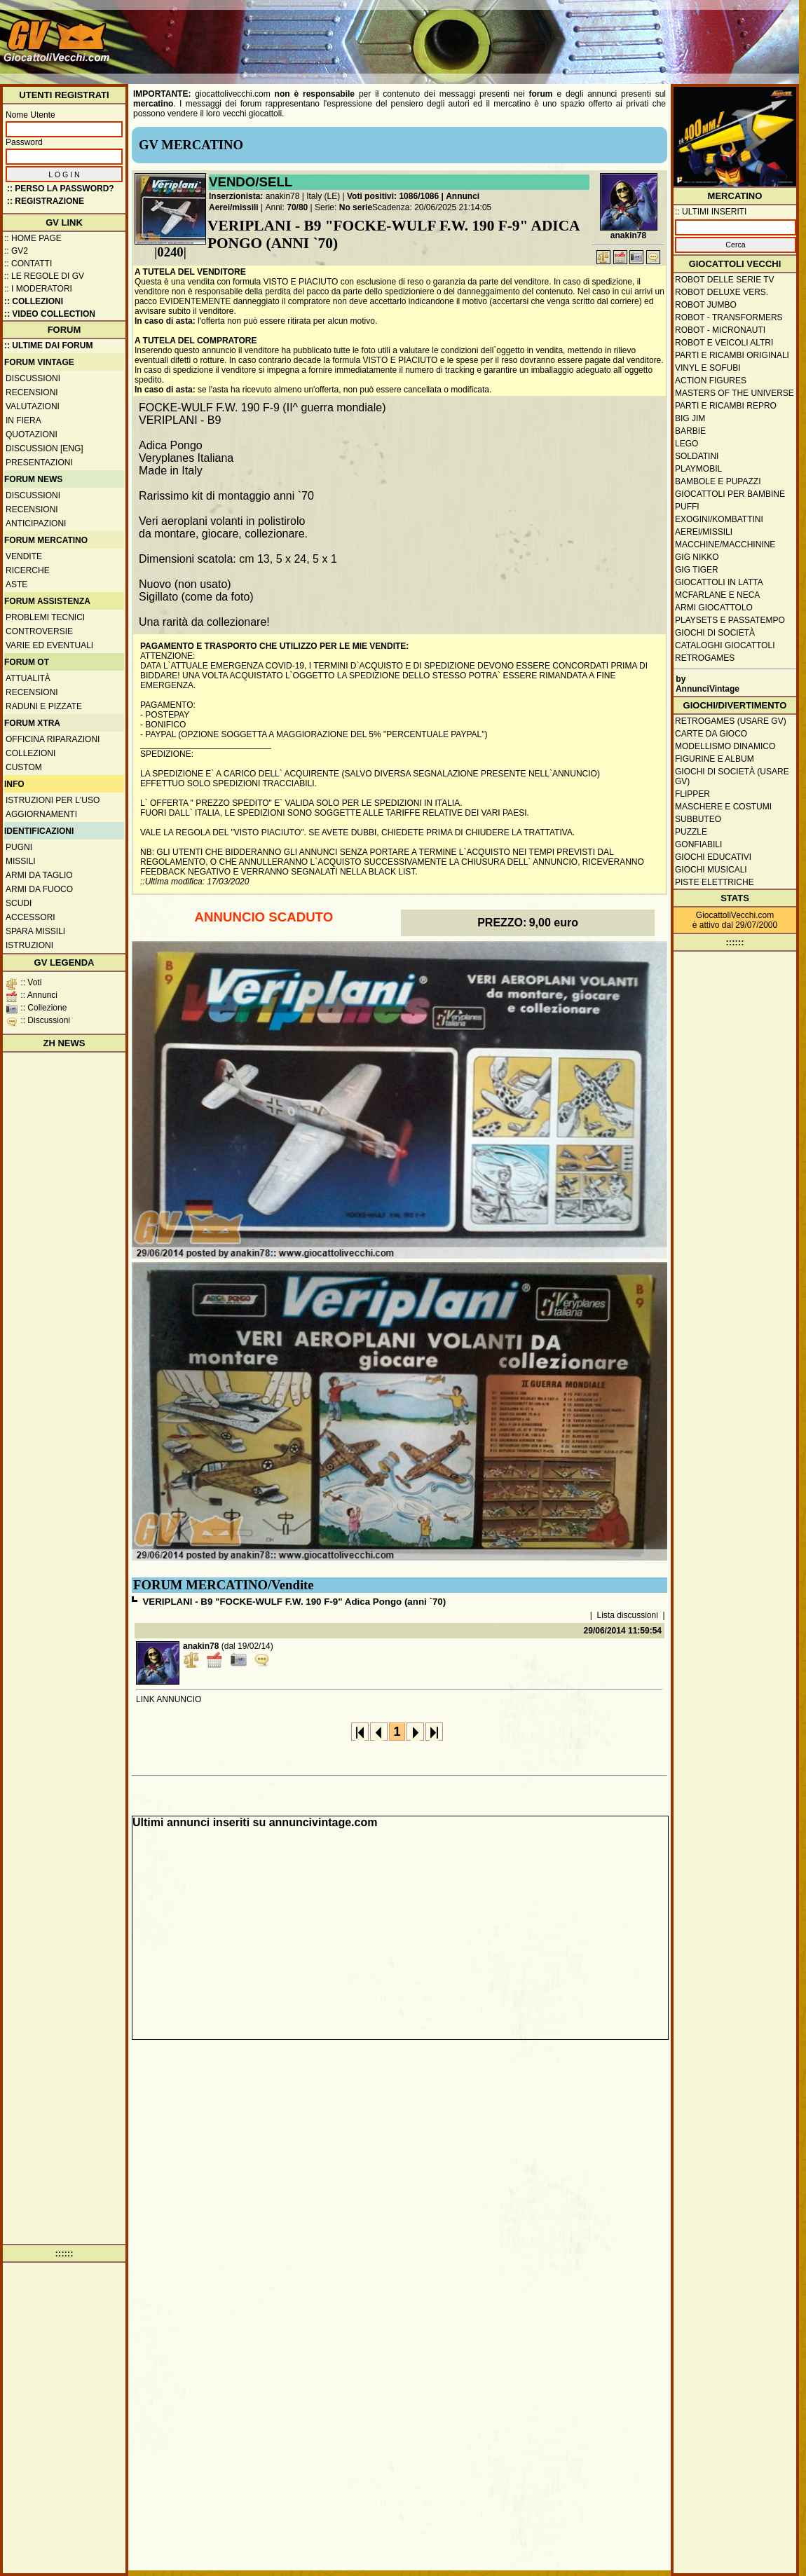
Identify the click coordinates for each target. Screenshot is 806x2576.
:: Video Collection (49, 314)
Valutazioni (33, 406)
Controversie (39, 631)
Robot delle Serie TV (724, 280)
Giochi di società (715, 633)
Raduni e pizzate (44, 706)
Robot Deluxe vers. (721, 292)
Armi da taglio (39, 875)
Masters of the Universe (734, 393)
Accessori (30, 917)
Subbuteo (698, 819)
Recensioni (32, 392)
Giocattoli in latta (719, 582)
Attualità (28, 678)
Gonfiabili (698, 844)
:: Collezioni (33, 301)
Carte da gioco (711, 734)
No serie (355, 207)
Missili (21, 861)
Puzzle (691, 832)
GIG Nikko (697, 557)
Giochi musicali (711, 870)
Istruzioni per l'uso (53, 800)
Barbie (690, 431)
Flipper (692, 794)
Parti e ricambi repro (726, 406)
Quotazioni (31, 434)
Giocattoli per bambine (730, 494)
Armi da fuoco (39, 889)
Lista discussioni (627, 1615)
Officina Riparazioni (53, 739)
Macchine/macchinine (725, 544)
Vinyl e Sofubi (708, 368)
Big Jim (690, 418)
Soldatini (696, 456)
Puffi (687, 507)
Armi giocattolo (714, 607)
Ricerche (28, 570)
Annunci (462, 196)
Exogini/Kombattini (719, 519)
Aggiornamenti (41, 814)
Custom (24, 767)
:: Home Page (33, 238)
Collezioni (30, 753)
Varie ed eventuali (49, 645)
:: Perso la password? (60, 188)
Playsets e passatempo (730, 620)
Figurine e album (714, 759)
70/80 (297, 207)
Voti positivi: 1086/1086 (393, 196)
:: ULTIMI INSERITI (710, 212)
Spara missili (35, 931)
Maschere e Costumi (723, 806)
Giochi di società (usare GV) (732, 776)
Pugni (19, 847)
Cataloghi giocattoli (724, 645)
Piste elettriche (714, 882)
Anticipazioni (36, 523)
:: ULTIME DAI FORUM (48, 345)
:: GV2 (16, 251)
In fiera (23, 420)
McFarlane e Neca (717, 595)
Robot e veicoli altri (724, 343)
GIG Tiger (696, 570)
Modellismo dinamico (725, 746)
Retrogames (705, 658)
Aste (16, 584)
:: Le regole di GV (44, 276)
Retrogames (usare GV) (730, 721)
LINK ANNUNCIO (168, 1699)
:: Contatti (28, 263)
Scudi (19, 903)
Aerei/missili (234, 207)
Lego (686, 443)
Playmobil (698, 469)
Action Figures (710, 380)
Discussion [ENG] (44, 448)
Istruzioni (29, 945)
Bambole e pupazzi (717, 481)
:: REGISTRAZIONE (45, 201)
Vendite (24, 556)
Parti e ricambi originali (732, 355)
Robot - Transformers (729, 317)
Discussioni (33, 378)
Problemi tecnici (45, 617)
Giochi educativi (713, 857)
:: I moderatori (38, 289)
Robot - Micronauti (720, 330)
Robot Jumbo (706, 305)
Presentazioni (39, 462)
